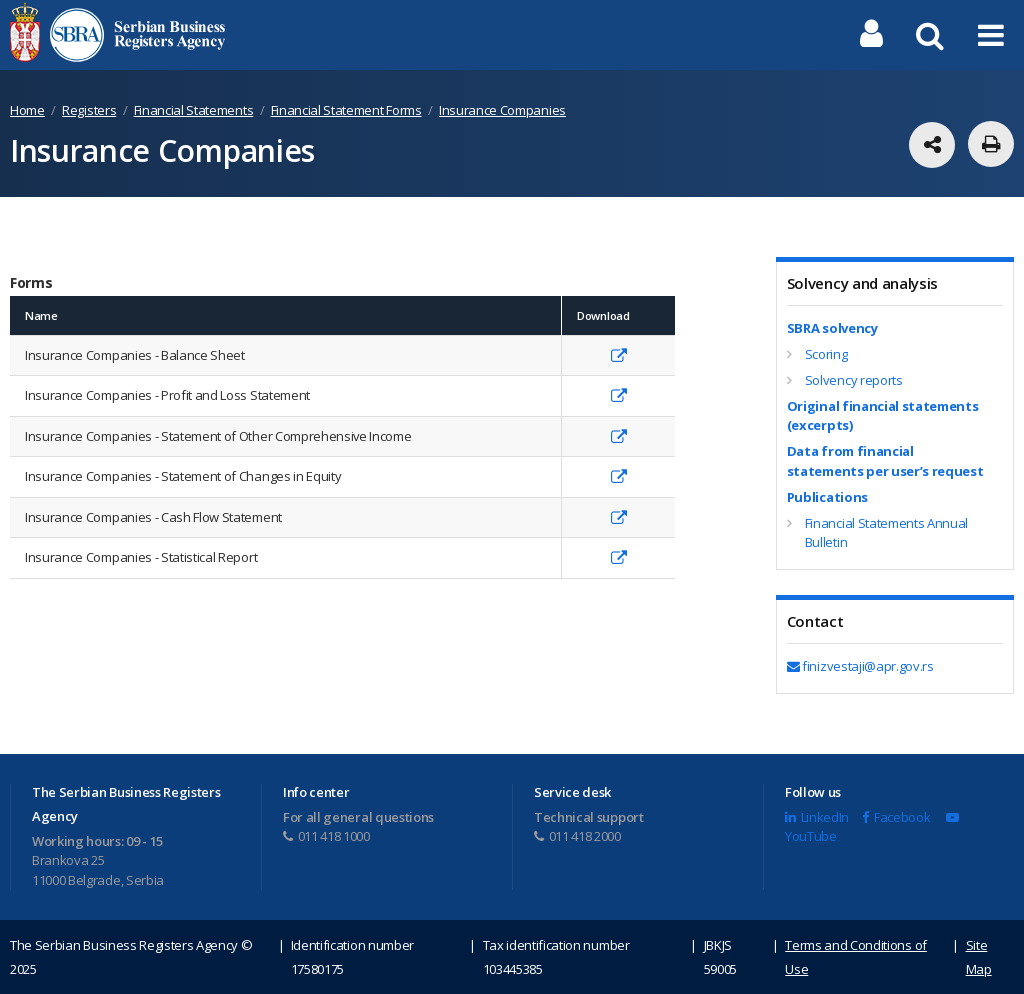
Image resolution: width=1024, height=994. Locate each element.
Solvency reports (854, 380)
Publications (827, 497)
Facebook (896, 817)
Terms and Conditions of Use (856, 957)
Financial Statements (194, 110)
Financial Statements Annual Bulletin (886, 533)
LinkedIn (817, 817)
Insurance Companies (502, 110)
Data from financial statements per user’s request (885, 461)
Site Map (979, 957)
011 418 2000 (577, 836)
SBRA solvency (832, 328)
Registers (89, 110)
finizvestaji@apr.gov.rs (860, 666)
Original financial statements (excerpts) (883, 416)
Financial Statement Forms (346, 110)
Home (27, 110)
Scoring (826, 354)
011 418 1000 (326, 836)
